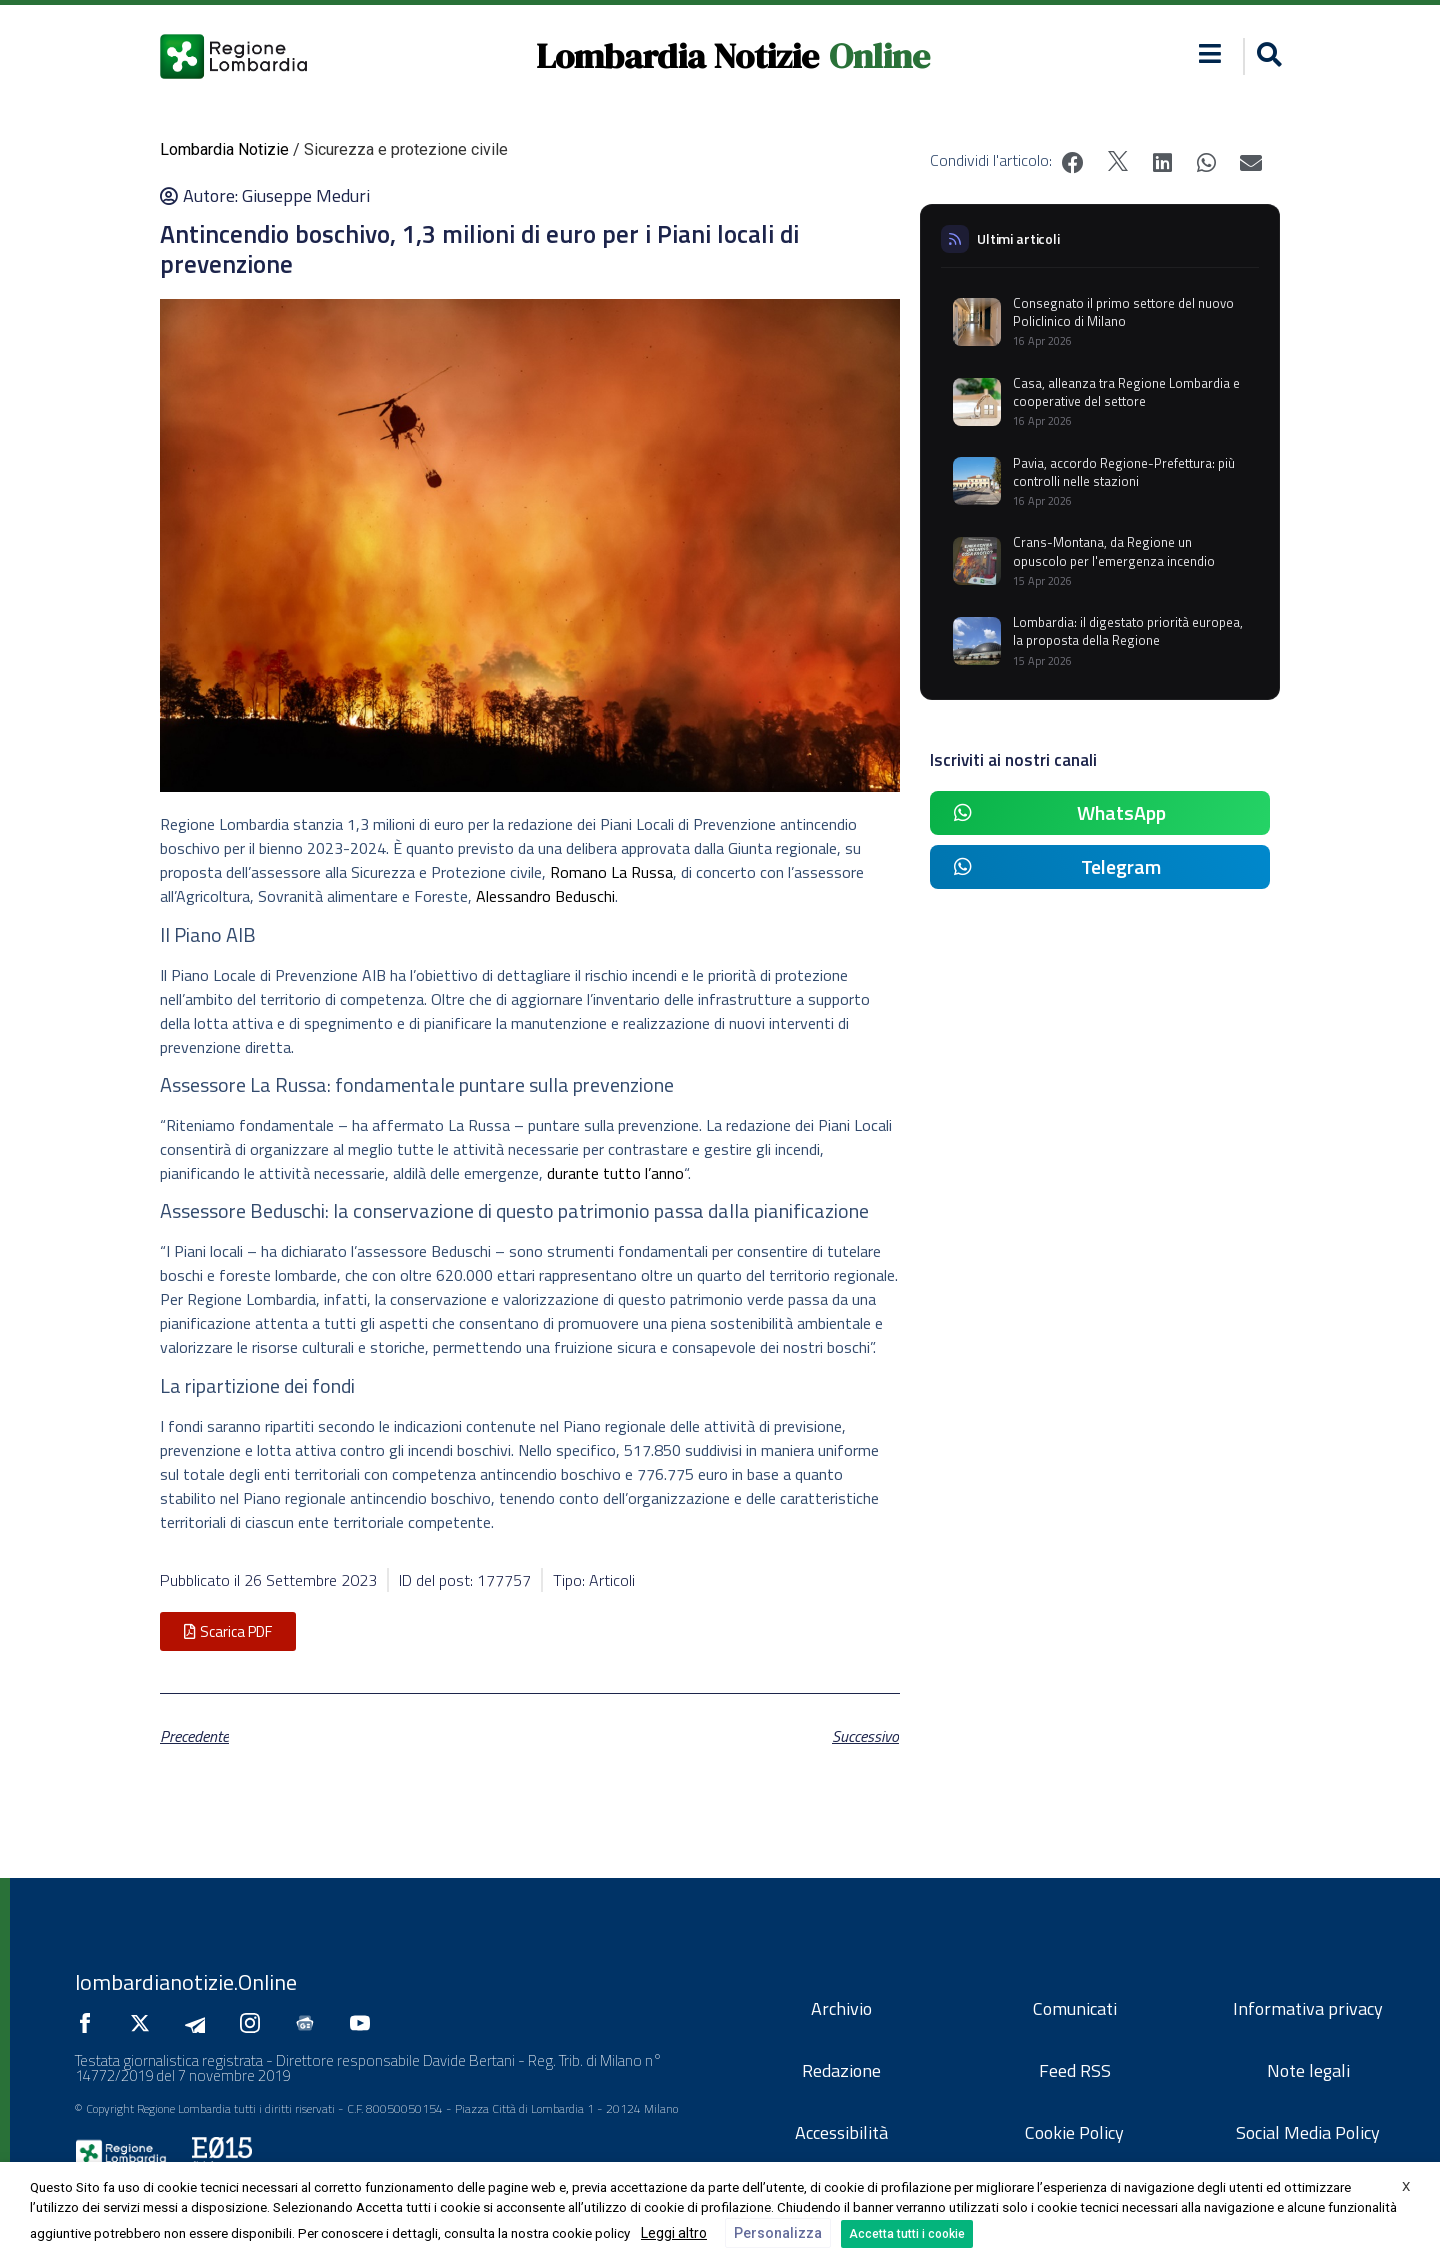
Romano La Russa (611, 872)
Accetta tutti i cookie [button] (907, 2234)
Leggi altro (674, 2233)
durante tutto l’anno (615, 1173)
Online (879, 56)
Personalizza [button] (778, 2233)
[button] (1266, 56)
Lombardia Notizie (677, 56)
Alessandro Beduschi (545, 896)
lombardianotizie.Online (186, 1982)
